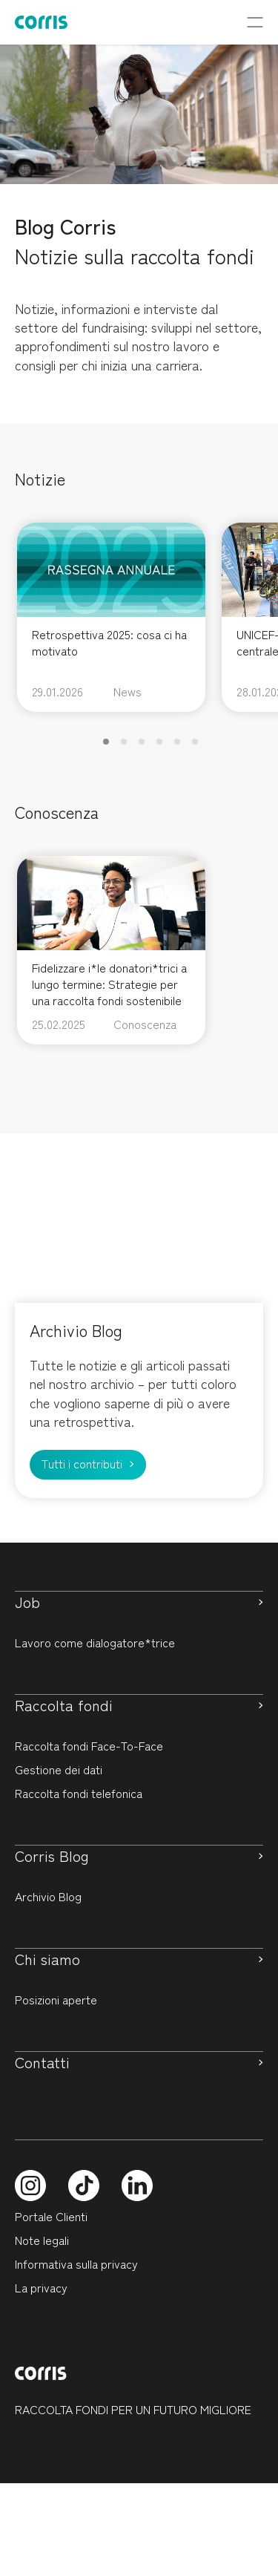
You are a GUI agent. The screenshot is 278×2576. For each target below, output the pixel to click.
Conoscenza (144, 1024)
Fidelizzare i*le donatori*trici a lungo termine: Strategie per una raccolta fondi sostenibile (109, 983)
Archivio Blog (48, 1896)
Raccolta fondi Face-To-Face (89, 1745)
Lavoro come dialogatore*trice (95, 1642)
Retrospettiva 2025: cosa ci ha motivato (109, 642)
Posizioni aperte (56, 1999)
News (127, 691)
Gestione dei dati (58, 1769)
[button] (106, 742)
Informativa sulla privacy (76, 2263)
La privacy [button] (41, 2287)
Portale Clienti (51, 2216)
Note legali (42, 2239)
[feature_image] (111, 567)
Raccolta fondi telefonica (78, 1792)
